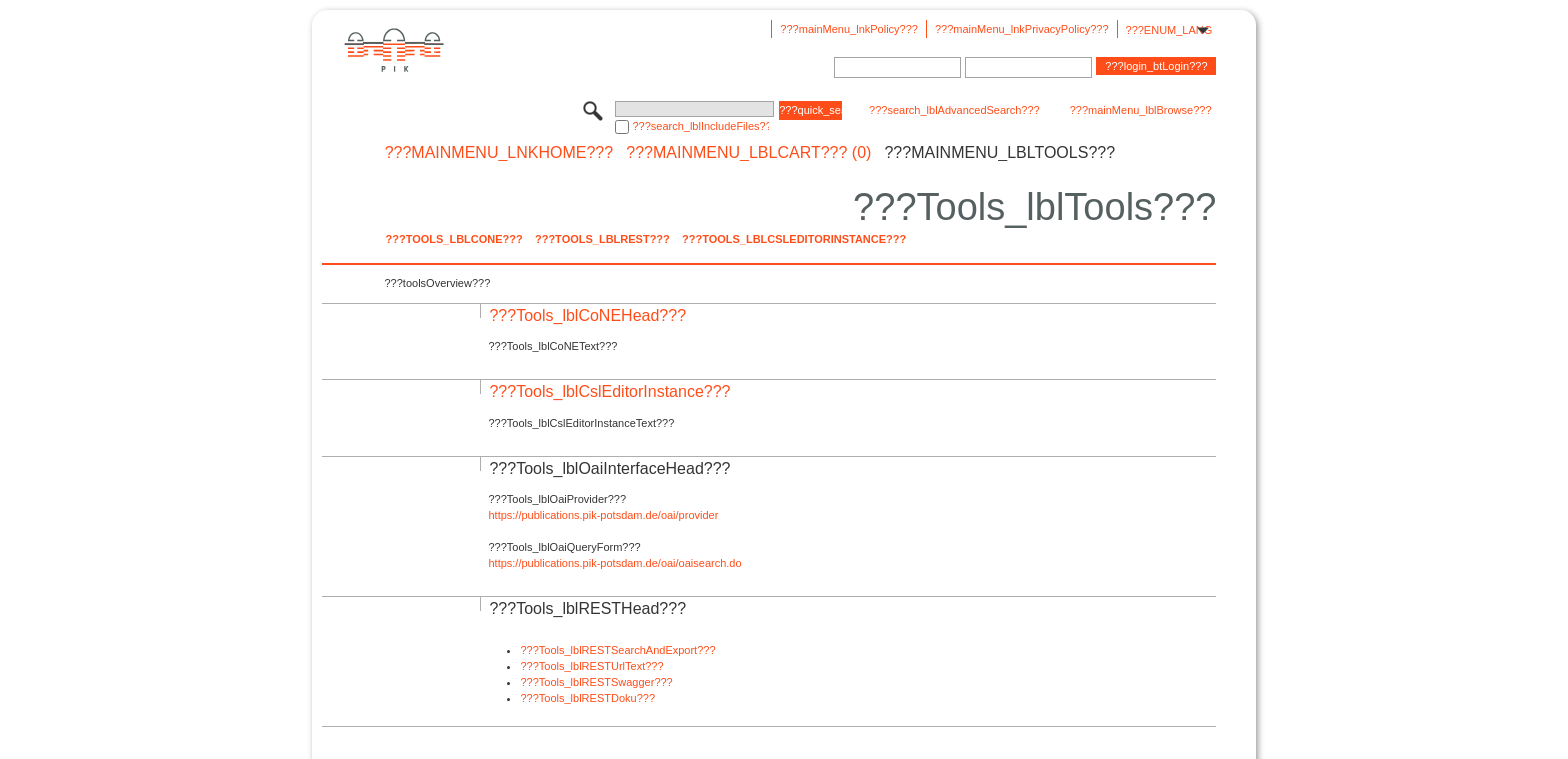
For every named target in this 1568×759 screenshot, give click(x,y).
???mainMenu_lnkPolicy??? (849, 29)
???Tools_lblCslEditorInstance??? (794, 239)
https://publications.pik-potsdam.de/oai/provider (603, 515)
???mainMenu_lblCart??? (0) (748, 153)
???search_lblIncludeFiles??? (700, 126)
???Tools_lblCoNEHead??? (587, 315)
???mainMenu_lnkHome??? (499, 153)
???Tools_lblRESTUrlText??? (591, 666)
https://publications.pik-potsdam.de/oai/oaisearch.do (614, 563)
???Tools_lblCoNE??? (453, 239)
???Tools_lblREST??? (602, 239)
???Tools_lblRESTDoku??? (587, 698)
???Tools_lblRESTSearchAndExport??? (617, 650)
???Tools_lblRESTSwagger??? (596, 682)
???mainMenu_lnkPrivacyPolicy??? (1022, 29)
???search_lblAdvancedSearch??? (954, 110)
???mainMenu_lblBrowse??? (1141, 110)
